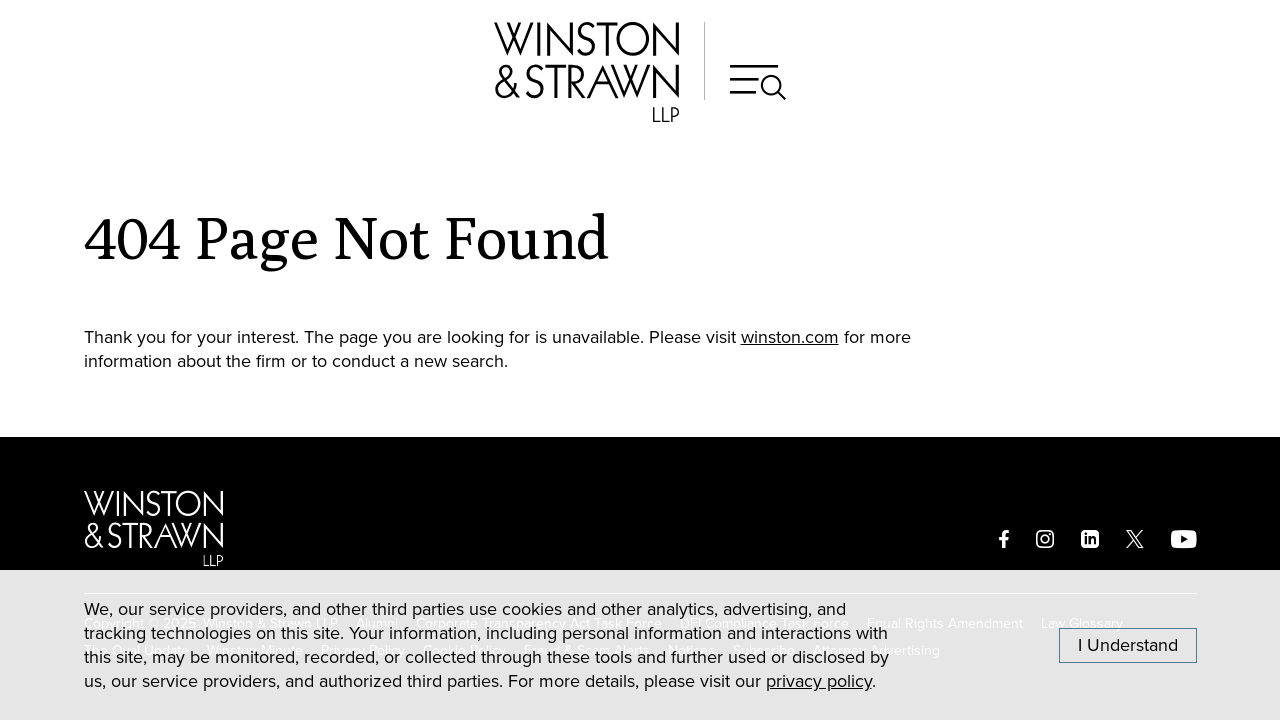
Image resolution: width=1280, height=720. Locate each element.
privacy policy (819, 681)
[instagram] (1045, 539)
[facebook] (1004, 539)
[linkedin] (1090, 539)
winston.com (790, 337)
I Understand (1128, 645)
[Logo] (153, 528)
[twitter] (1135, 539)
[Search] (758, 82)
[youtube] (1184, 539)
